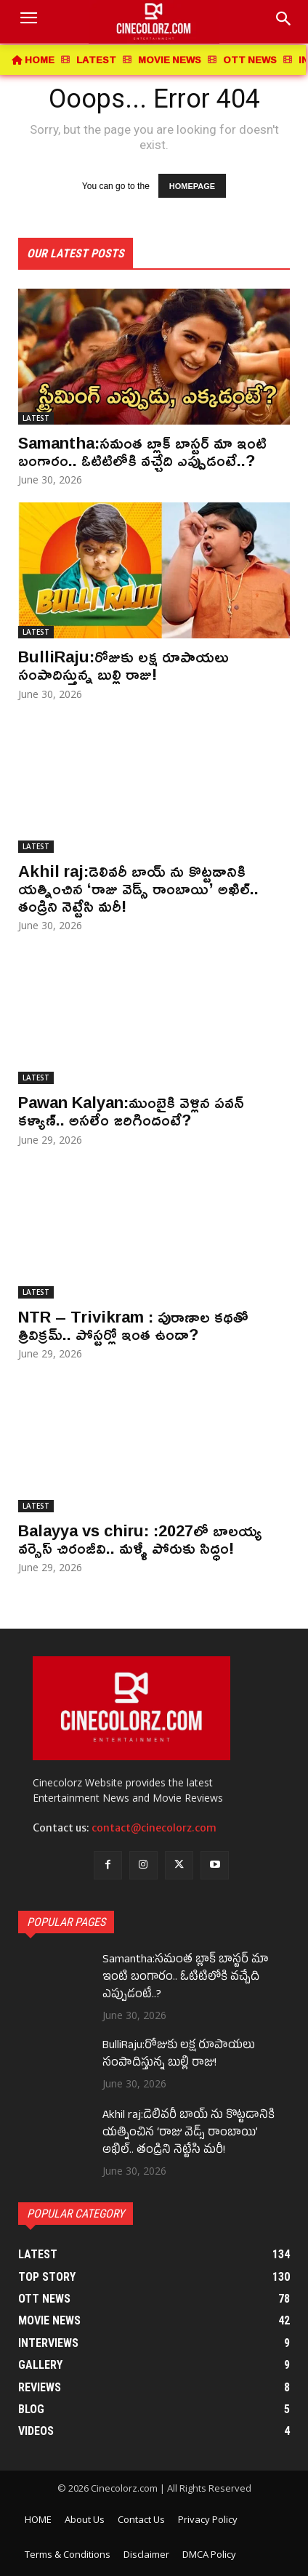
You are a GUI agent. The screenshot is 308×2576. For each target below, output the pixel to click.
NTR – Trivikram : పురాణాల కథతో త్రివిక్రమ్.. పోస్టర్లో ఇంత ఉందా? (133, 1325)
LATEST (36, 418)
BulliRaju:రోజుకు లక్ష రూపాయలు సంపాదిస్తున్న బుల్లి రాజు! (123, 665)
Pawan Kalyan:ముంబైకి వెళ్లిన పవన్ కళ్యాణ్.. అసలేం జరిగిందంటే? (131, 1111)
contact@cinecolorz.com (154, 1827)
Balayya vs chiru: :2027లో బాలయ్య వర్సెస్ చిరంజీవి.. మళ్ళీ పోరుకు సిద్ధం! (140, 1539)
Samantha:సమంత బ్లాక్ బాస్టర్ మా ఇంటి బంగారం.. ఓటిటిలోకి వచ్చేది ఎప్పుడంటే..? (142, 452)
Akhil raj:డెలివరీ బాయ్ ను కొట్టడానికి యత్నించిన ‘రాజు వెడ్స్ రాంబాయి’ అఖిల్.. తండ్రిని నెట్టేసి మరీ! (138, 888)
